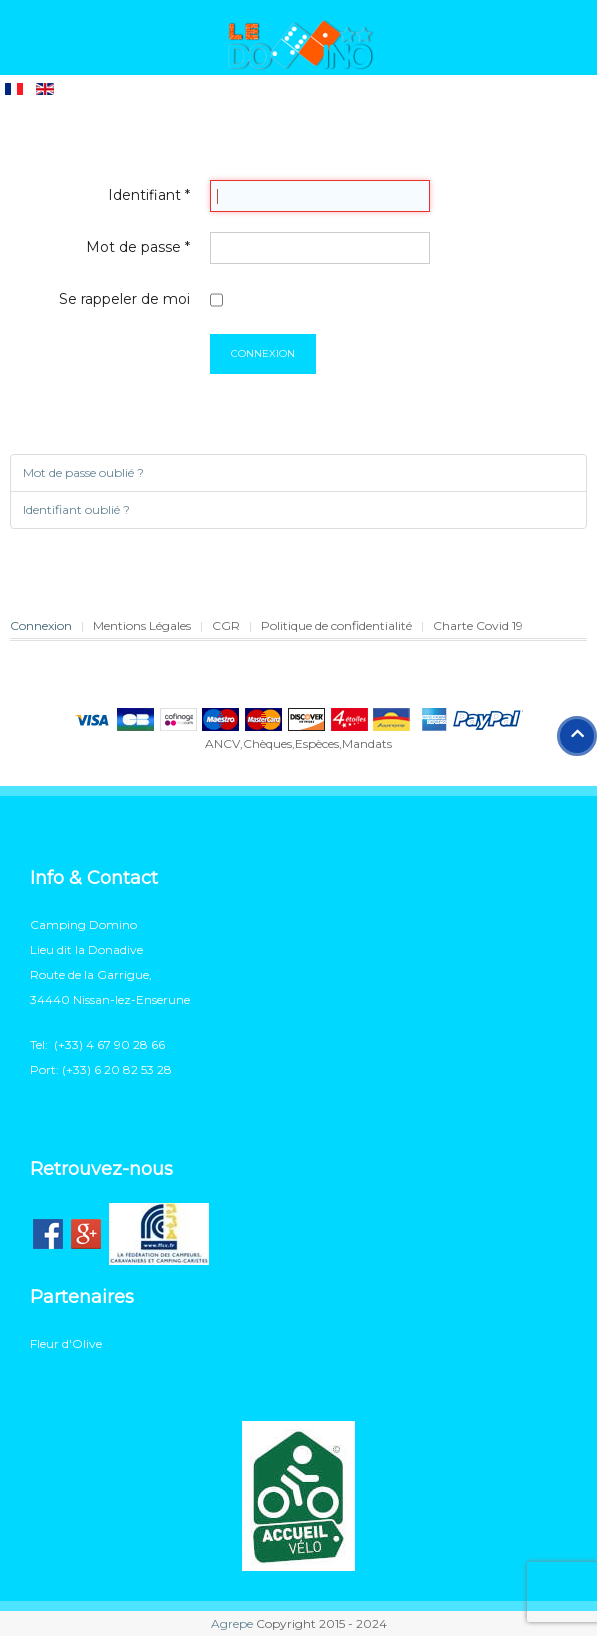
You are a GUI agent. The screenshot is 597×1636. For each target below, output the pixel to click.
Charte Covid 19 (478, 625)
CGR (226, 625)
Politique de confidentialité (336, 625)
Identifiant (149, 195)
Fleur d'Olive (66, 1343)
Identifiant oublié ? (76, 509)
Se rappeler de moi (124, 299)
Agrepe (232, 1623)
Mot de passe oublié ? (83, 472)
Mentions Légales (142, 625)
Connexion (263, 353)
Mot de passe (138, 247)
